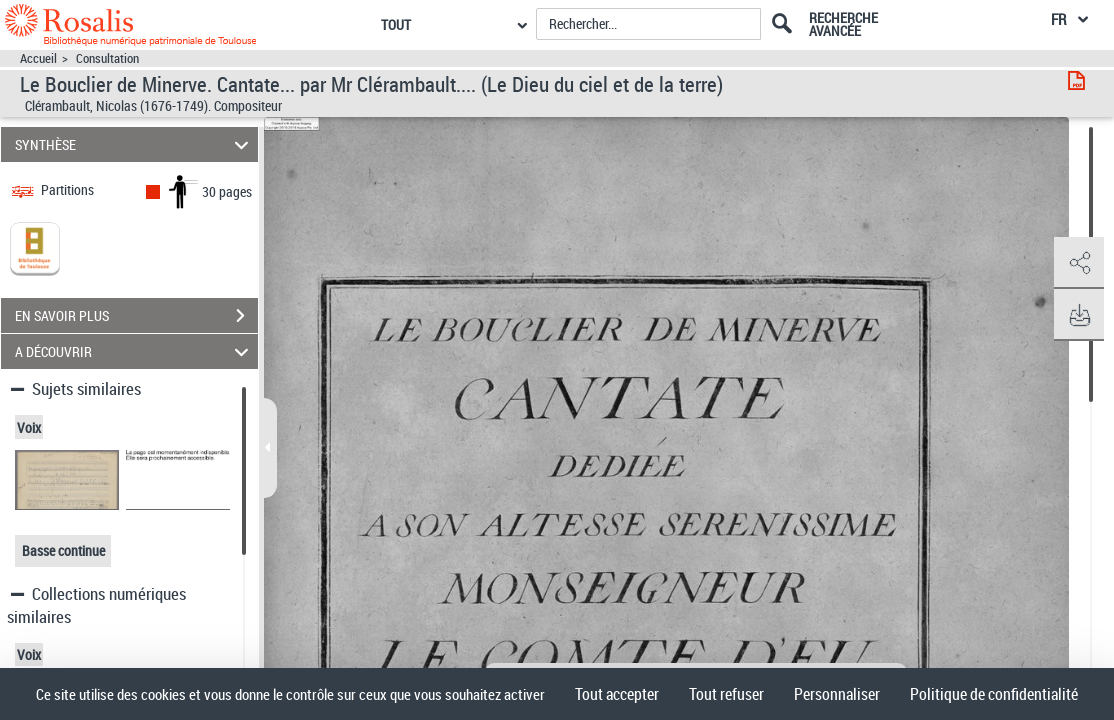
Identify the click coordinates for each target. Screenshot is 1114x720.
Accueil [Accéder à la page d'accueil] (38, 58)
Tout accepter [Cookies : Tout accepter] (617, 694)
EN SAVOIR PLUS (136, 316)
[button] (1079, 263)
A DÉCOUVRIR (134, 351)
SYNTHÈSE (134, 144)
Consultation (107, 58)
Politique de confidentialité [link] (994, 694)
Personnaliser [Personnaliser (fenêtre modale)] (837, 694)
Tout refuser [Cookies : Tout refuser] (726, 694)
